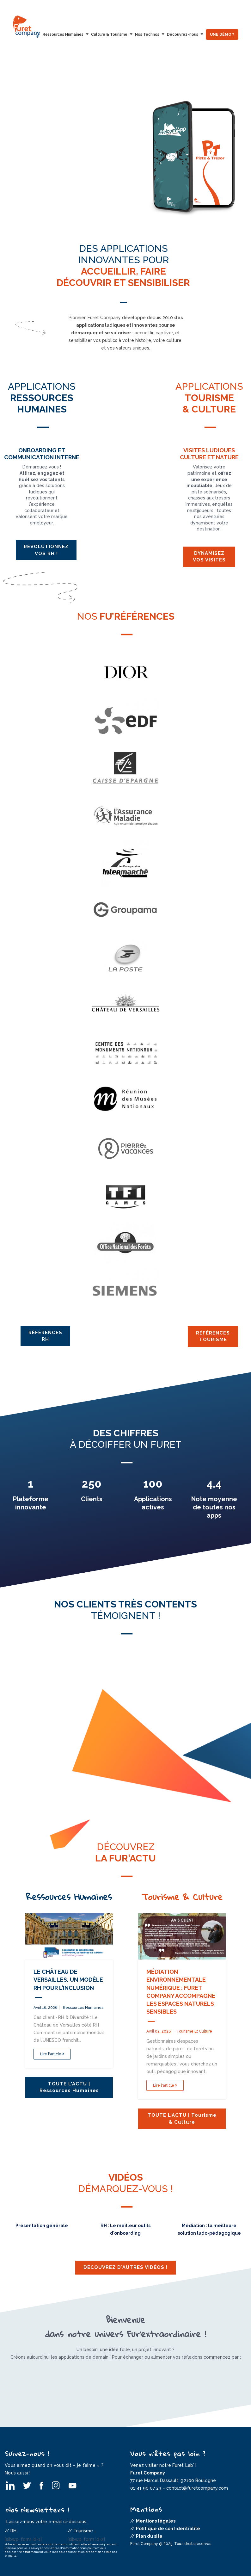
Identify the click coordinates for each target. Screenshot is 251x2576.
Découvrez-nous (182, 34)
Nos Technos (147, 34)
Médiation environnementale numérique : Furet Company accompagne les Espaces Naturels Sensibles (180, 1991)
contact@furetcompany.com (197, 2488)
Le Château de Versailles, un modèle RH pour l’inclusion (68, 1979)
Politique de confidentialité (168, 2528)
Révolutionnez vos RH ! (46, 550)
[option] (125, 149)
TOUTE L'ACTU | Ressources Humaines (69, 2087)
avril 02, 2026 (158, 2031)
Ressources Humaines (63, 34)
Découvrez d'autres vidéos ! (125, 2267)
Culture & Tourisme (109, 34)
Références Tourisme (213, 1336)
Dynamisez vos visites (209, 556)
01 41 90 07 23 (145, 2488)
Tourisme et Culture (194, 2031)
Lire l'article (52, 2054)
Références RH (45, 1336)
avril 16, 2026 (45, 2007)
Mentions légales (155, 2520)
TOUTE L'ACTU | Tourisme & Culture (182, 2118)
